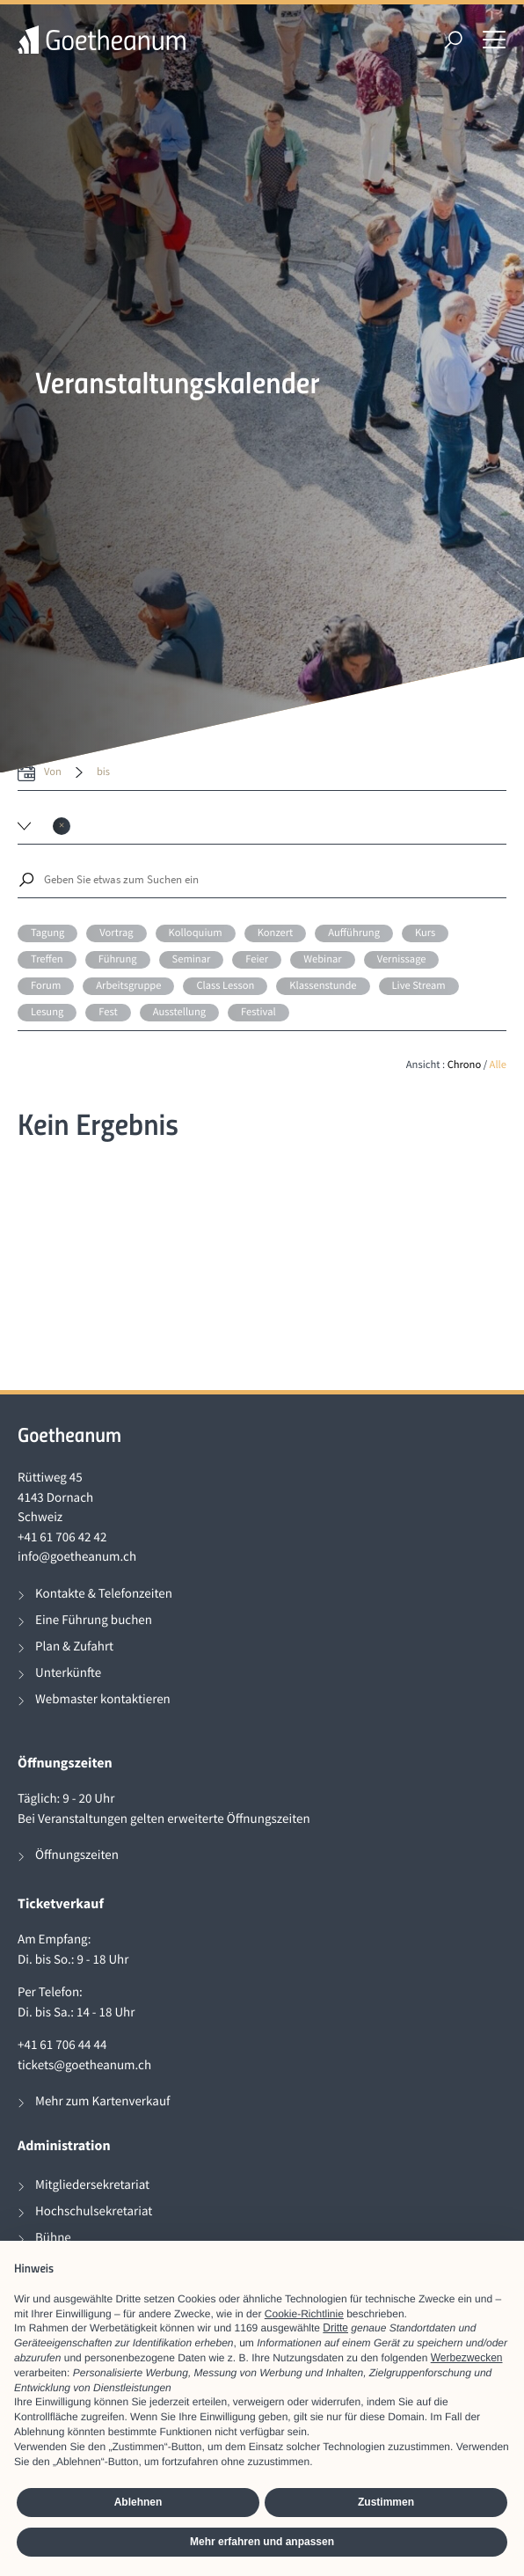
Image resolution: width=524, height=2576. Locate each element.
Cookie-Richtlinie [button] (304, 2314)
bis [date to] (103, 772)
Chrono (465, 1065)
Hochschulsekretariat (93, 2211)
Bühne (53, 2237)
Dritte (335, 2328)
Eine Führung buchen (93, 1620)
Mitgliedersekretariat (92, 2185)
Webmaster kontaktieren (103, 1699)
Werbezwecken (467, 2358)
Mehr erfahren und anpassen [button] (262, 2542)
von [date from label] (53, 772)
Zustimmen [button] (386, 2502)
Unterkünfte (68, 1673)
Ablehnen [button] (138, 2502)
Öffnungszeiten (77, 1855)
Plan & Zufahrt (74, 1646)
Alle (498, 1065)
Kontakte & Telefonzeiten (103, 1593)
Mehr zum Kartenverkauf (102, 2101)
